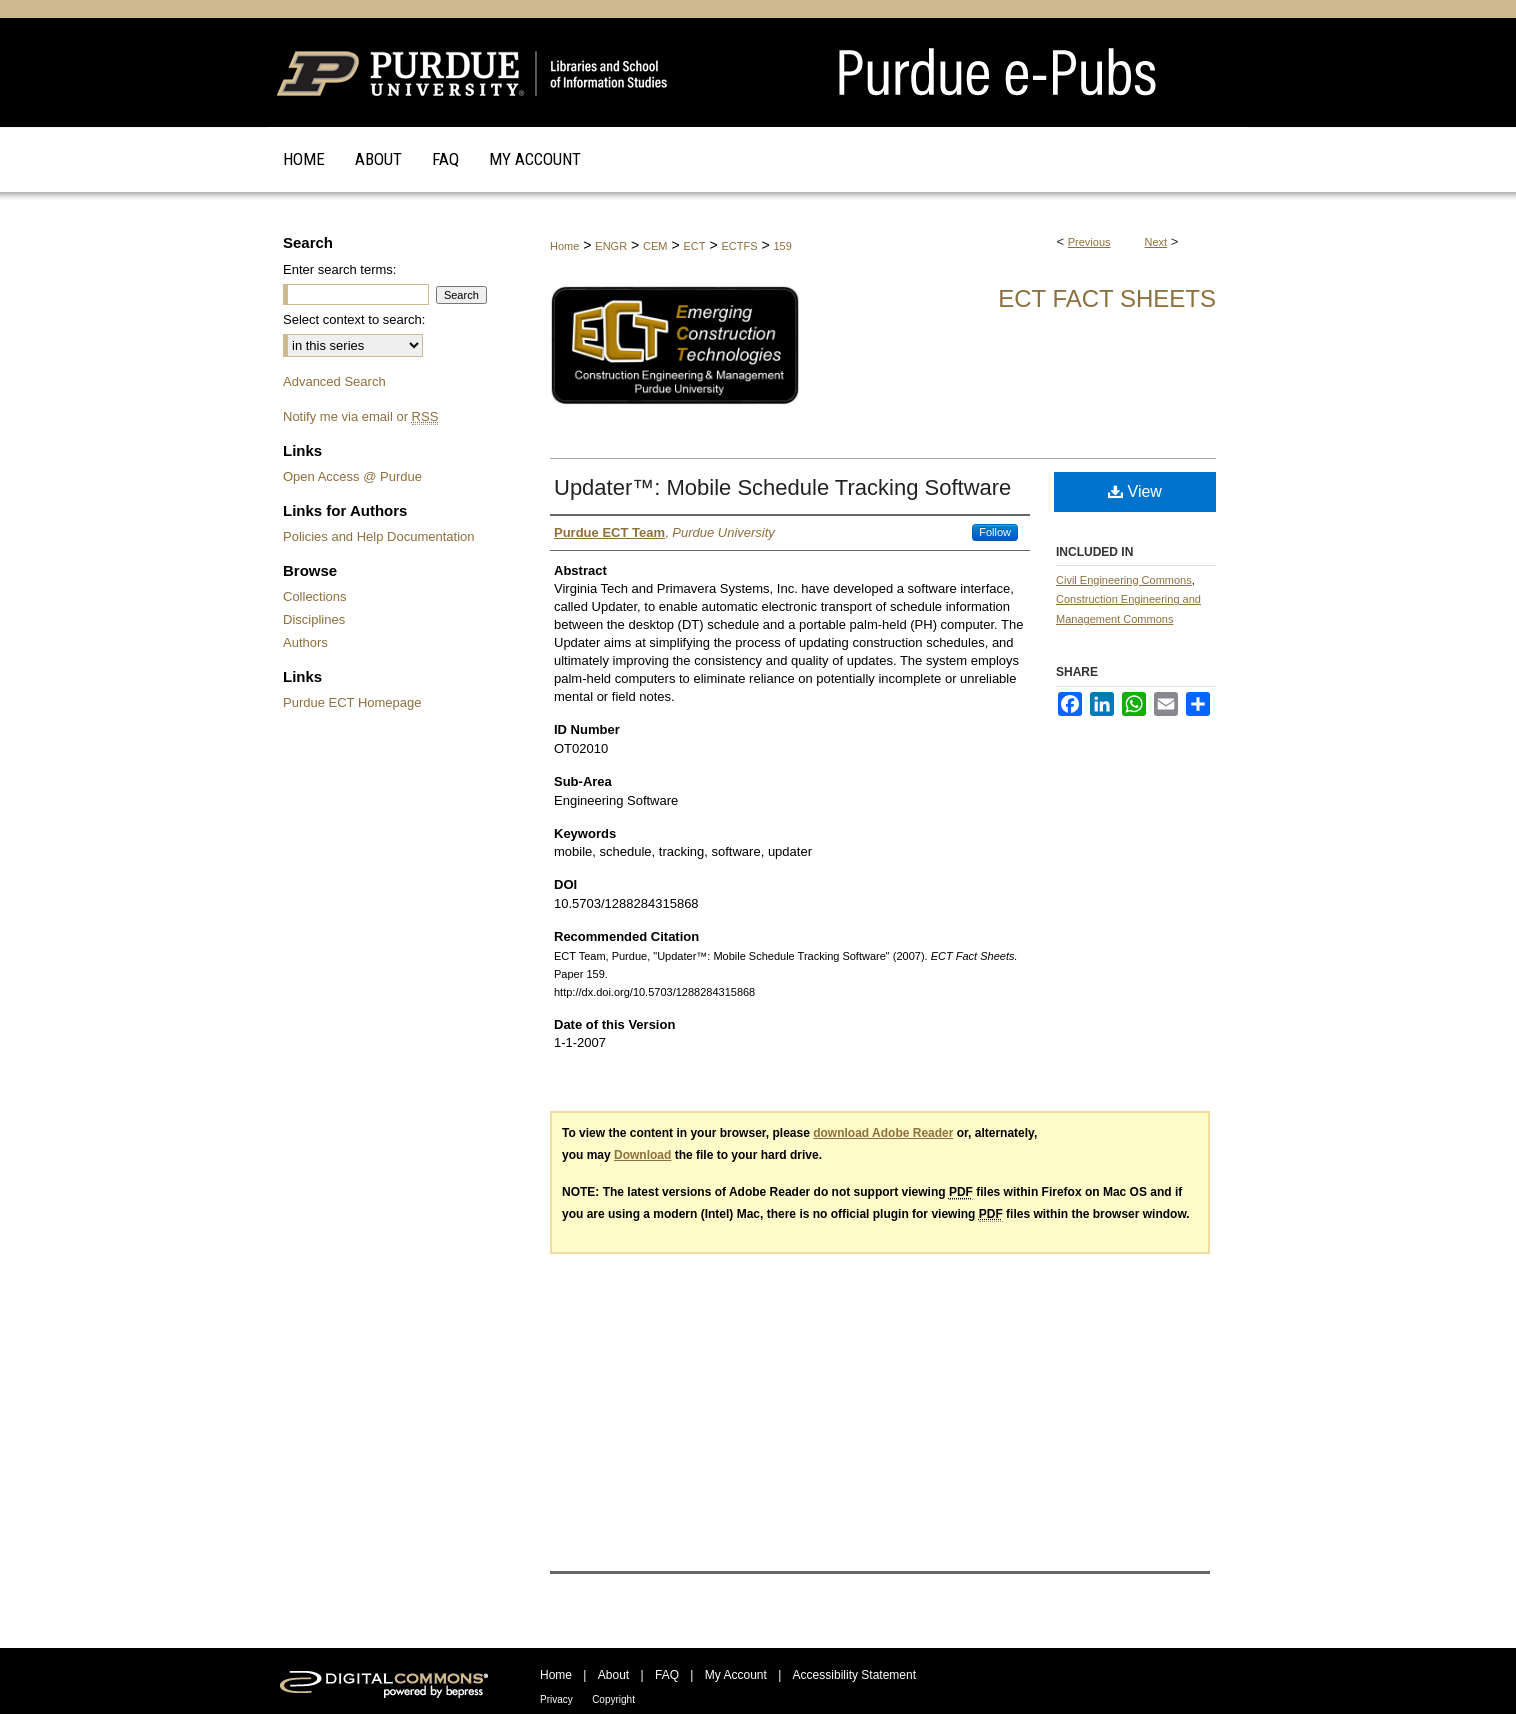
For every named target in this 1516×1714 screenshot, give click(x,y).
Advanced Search (334, 381)
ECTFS (739, 246)
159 (782, 246)
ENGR (611, 246)
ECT (694, 246)
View (1135, 491)
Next (1156, 242)
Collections (315, 596)
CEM (655, 246)
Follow (995, 532)
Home (564, 246)
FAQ (667, 1675)
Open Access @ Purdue (352, 476)
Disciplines (314, 619)
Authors (305, 642)
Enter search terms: (339, 269)
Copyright (613, 1699)
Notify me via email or (360, 416)
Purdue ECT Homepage (352, 702)
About (613, 1675)
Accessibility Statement (854, 1675)
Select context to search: (354, 319)
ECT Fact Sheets (1107, 298)
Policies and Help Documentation (379, 536)
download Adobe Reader (883, 1133)
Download (642, 1155)
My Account (736, 1675)
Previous (1089, 242)
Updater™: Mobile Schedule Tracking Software (782, 487)
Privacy (556, 1699)
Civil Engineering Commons (1124, 580)
